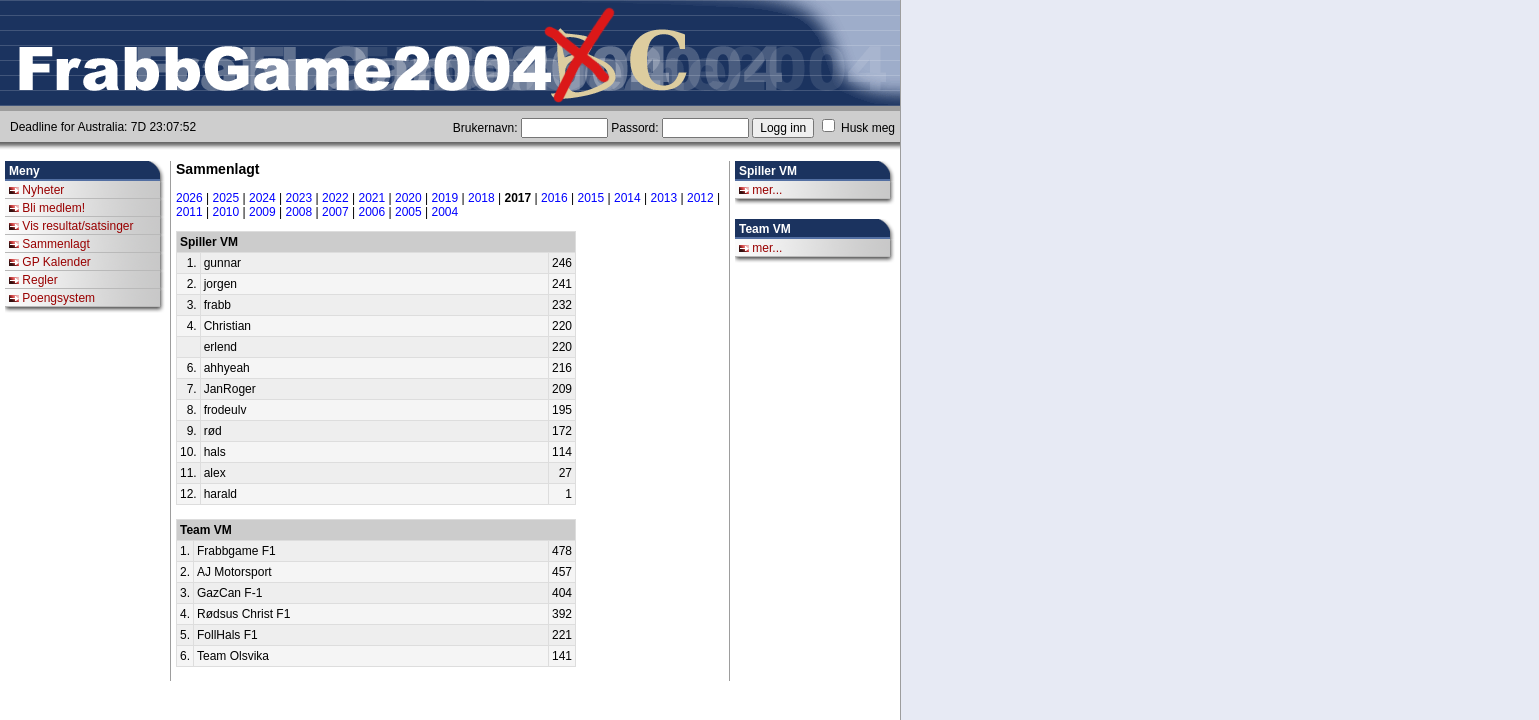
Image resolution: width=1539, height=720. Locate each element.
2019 (445, 198)
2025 (226, 198)
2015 (591, 198)
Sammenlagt (55, 244)
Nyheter (43, 190)
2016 (554, 198)
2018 (481, 198)
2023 (299, 198)
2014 (627, 198)
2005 (408, 212)
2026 (189, 198)
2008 (299, 212)
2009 (262, 212)
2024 (262, 198)
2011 (189, 212)
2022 (335, 198)
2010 (226, 212)
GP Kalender (56, 262)
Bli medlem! (53, 208)
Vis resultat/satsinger (77, 226)
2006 (372, 212)
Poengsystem (58, 298)
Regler (39, 280)
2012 (700, 198)
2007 (335, 212)
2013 (664, 198)
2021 (372, 198)
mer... (767, 190)
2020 (408, 198)
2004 (445, 212)
